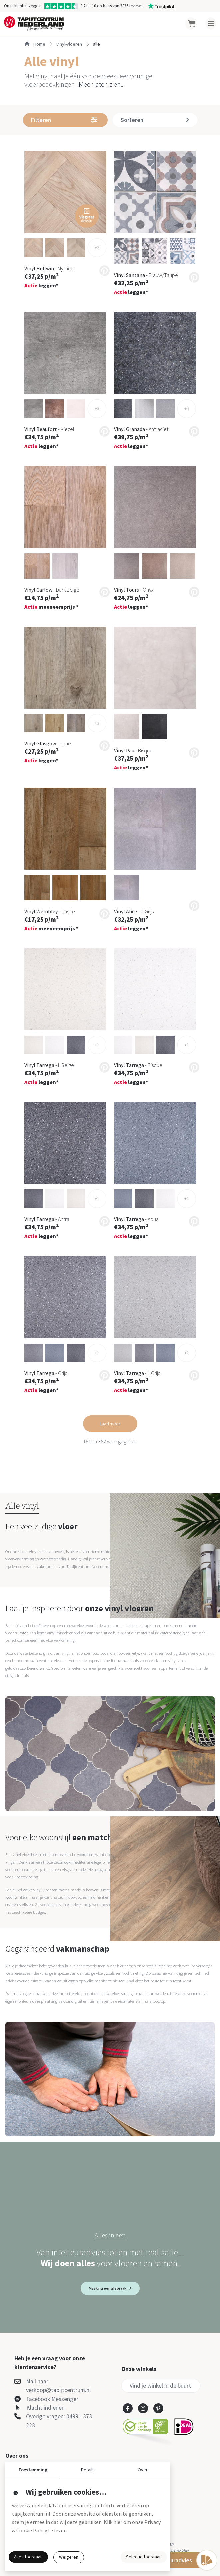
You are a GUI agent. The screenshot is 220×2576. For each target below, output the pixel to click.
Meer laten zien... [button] (102, 84)
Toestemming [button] (32, 2470)
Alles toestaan (28, 2557)
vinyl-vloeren (69, 44)
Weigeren (68, 2557)
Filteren (64, 120)
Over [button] (143, 2470)
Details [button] (88, 2470)
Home (34, 44)
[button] (65, 192)
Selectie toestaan (144, 2557)
